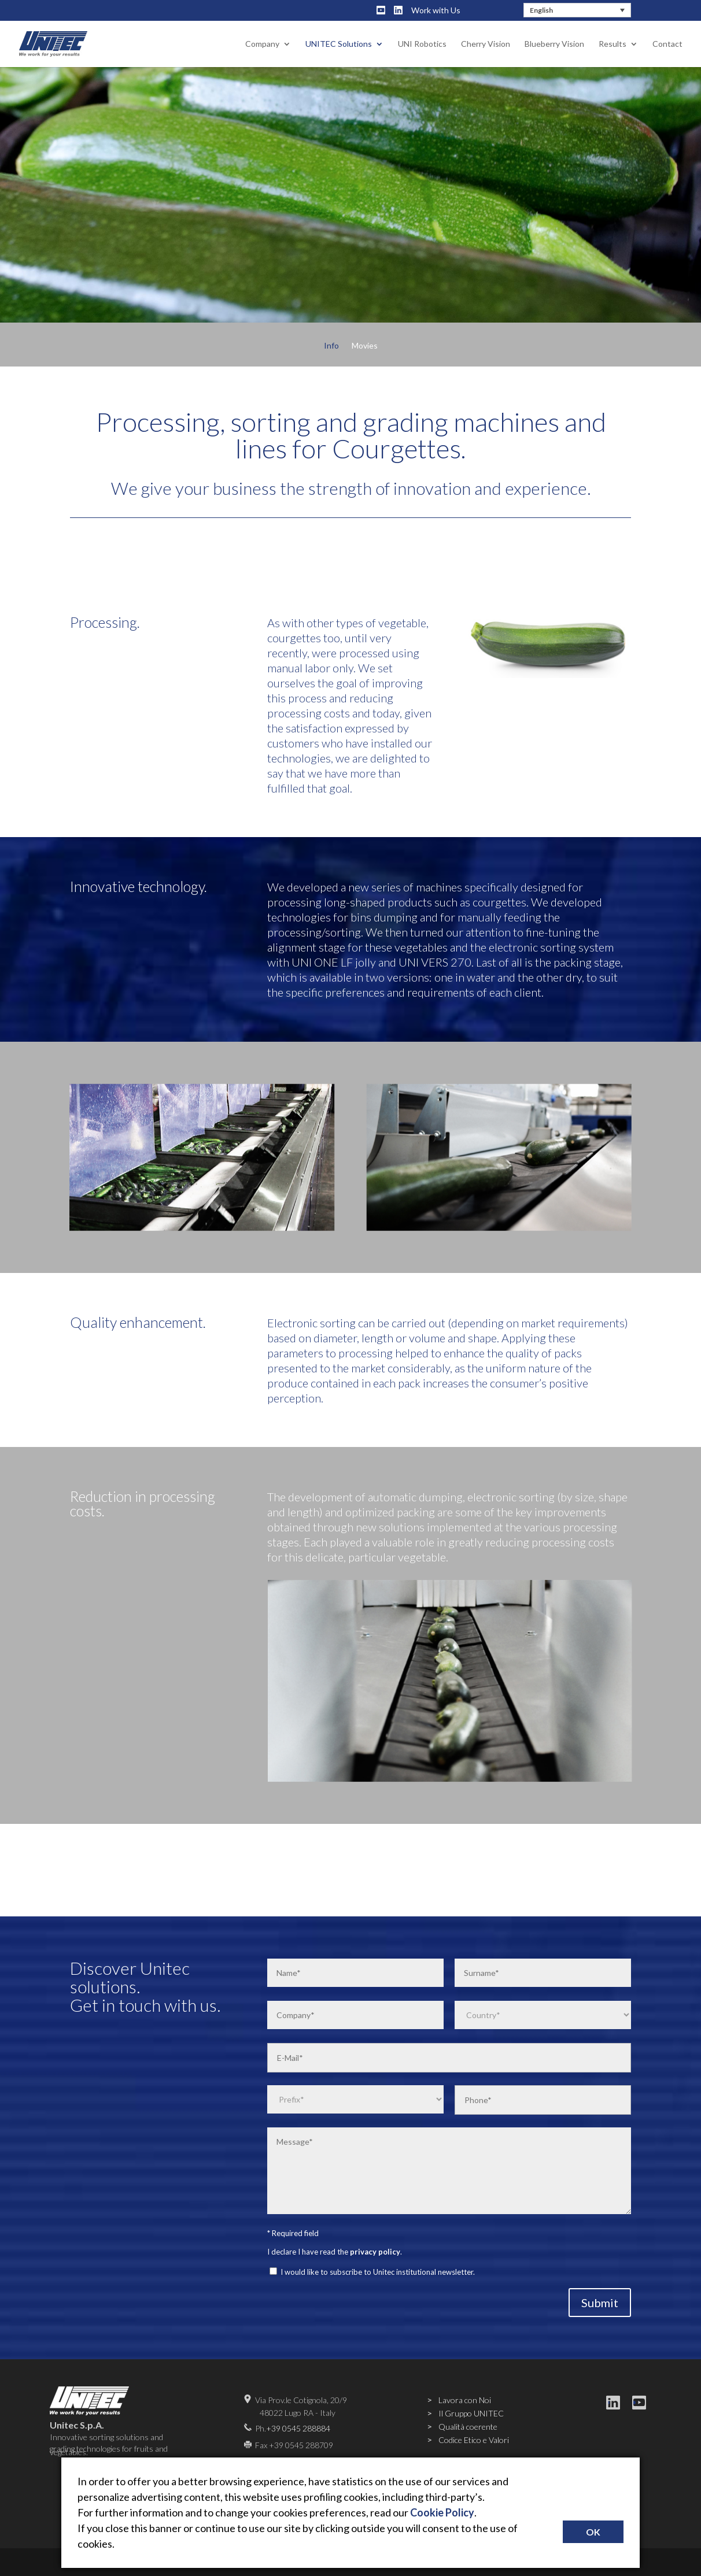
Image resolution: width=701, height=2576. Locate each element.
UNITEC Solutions (338, 44)
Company (262, 44)
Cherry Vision (485, 44)
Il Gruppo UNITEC (471, 2413)
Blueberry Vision (554, 44)
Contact (667, 44)
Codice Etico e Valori (473, 2440)
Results (612, 44)
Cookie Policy (442, 2512)
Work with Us (435, 10)
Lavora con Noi (464, 2400)
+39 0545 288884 (298, 2428)
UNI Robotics (422, 44)
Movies (365, 346)
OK (593, 2531)
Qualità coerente (467, 2426)
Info (331, 346)
